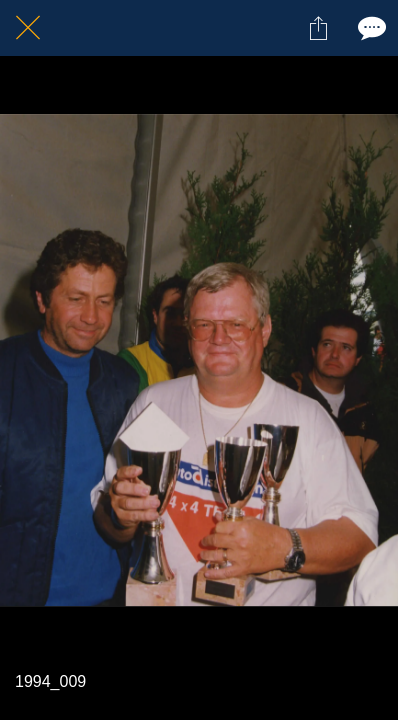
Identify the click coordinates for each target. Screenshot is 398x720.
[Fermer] (28, 28)
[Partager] (318, 28)
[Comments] (370, 28)
